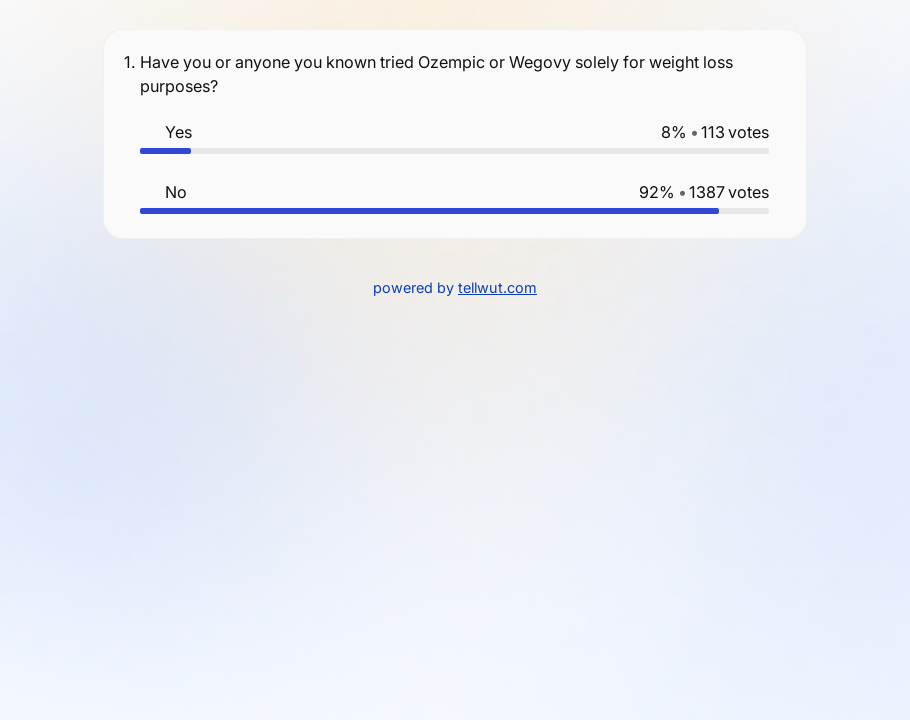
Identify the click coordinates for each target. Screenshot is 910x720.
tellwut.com (497, 287)
